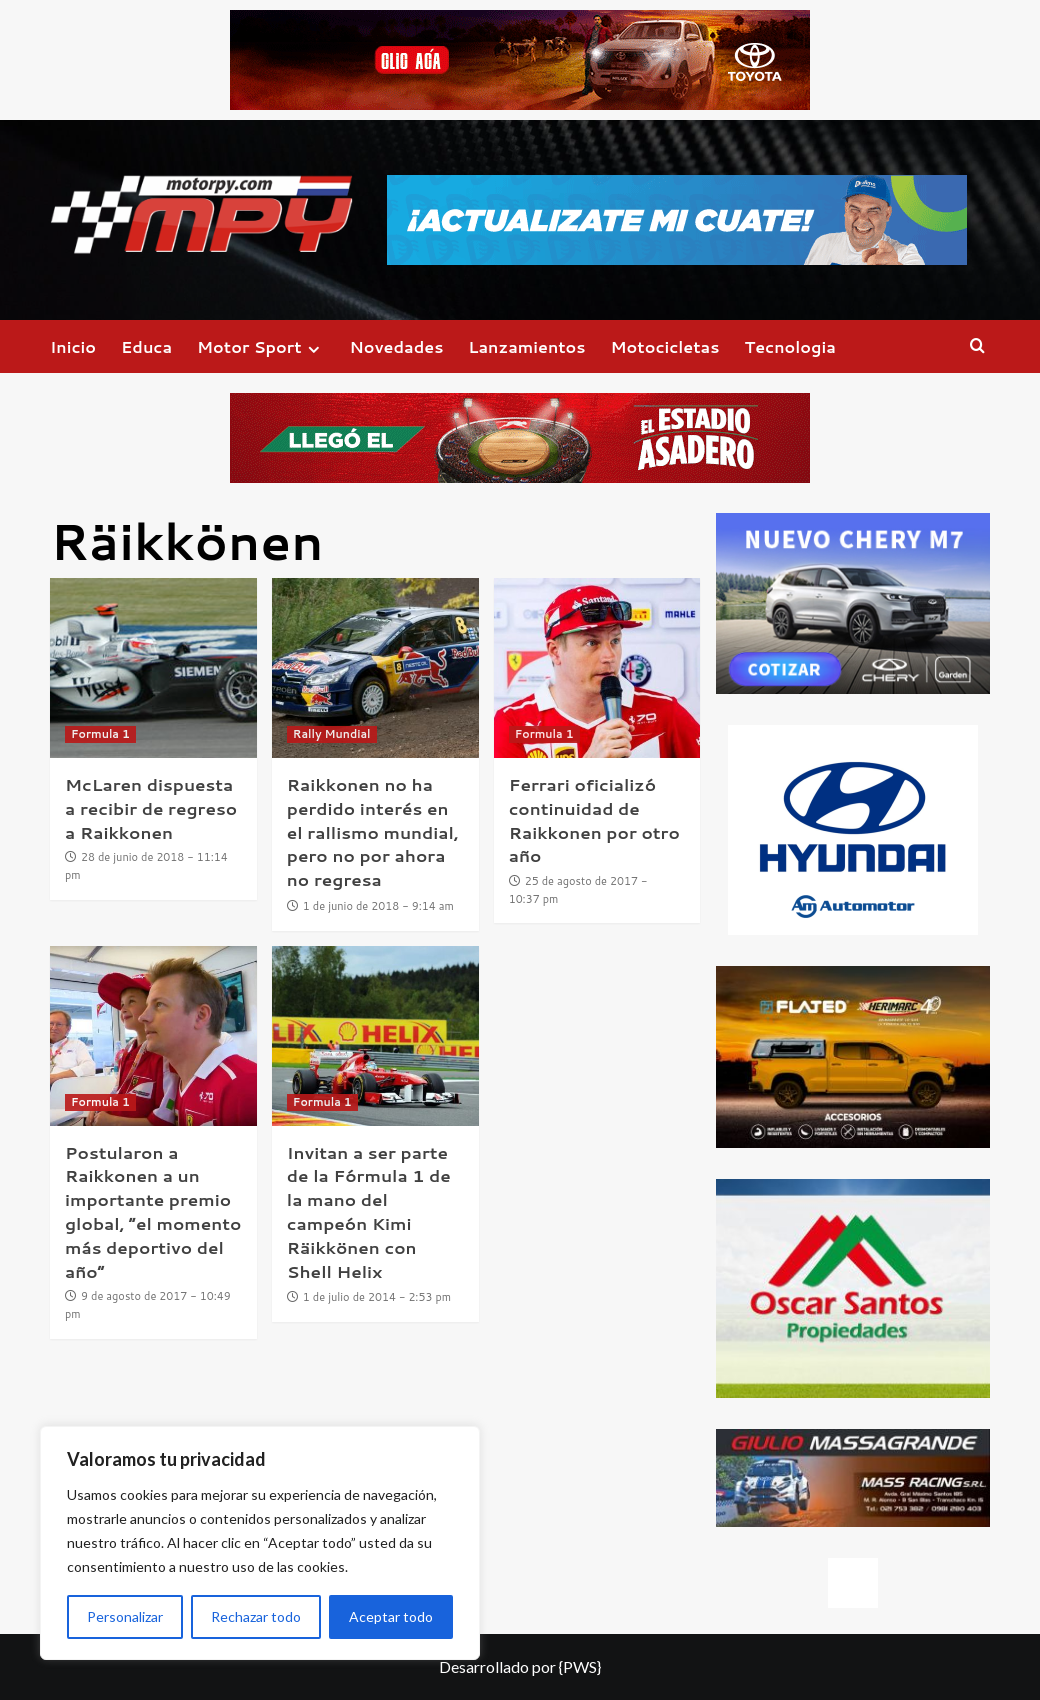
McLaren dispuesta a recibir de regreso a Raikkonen (151, 808)
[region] (260, 1543)
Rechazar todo (256, 1616)
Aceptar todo (391, 1616)
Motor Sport (260, 346)
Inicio (73, 346)
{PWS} (580, 1666)
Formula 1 (100, 734)
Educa (146, 346)
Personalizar (125, 1616)
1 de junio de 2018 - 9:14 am (378, 906)
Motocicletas (665, 346)
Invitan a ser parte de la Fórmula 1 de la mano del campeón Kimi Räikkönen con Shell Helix (369, 1211)
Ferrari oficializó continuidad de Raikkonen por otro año (594, 819)
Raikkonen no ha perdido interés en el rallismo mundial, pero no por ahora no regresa (373, 831)
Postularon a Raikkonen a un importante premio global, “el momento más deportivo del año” (153, 1211)
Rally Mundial (332, 734)
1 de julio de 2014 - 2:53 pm (377, 1297)
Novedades (397, 346)
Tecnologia (789, 346)
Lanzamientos (526, 346)
